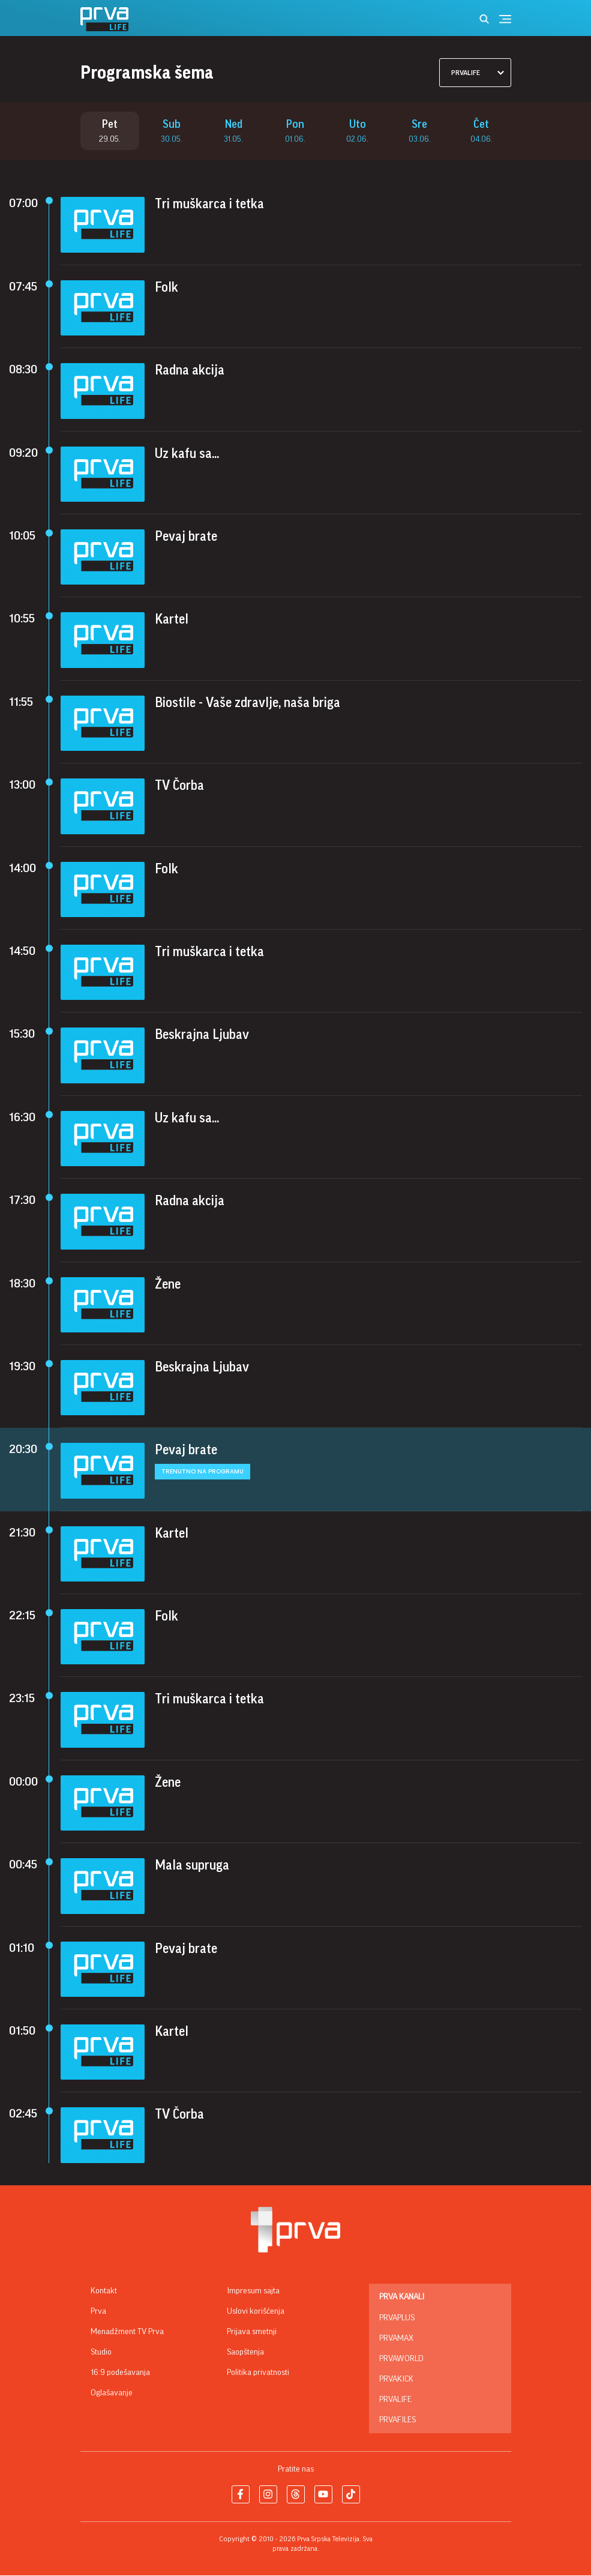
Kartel (171, 620)
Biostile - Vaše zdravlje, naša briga (247, 703)
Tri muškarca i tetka (209, 205)
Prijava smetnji (252, 2332)
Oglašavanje (112, 2393)
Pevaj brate (186, 537)
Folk (166, 288)
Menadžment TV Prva (127, 2332)
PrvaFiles (397, 2420)
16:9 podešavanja (120, 2373)
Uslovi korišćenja (255, 2312)
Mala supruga (192, 1866)
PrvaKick (396, 2380)
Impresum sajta (253, 2291)
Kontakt (104, 2291)
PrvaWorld (401, 2359)
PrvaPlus (397, 2318)
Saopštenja (245, 2353)
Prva (98, 2312)
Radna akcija (189, 371)
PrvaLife (395, 2400)
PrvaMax (396, 2339)
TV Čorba (179, 786)
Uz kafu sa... (187, 454)
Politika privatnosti (258, 2373)
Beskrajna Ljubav (202, 1036)
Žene (168, 1285)
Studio (101, 2353)
